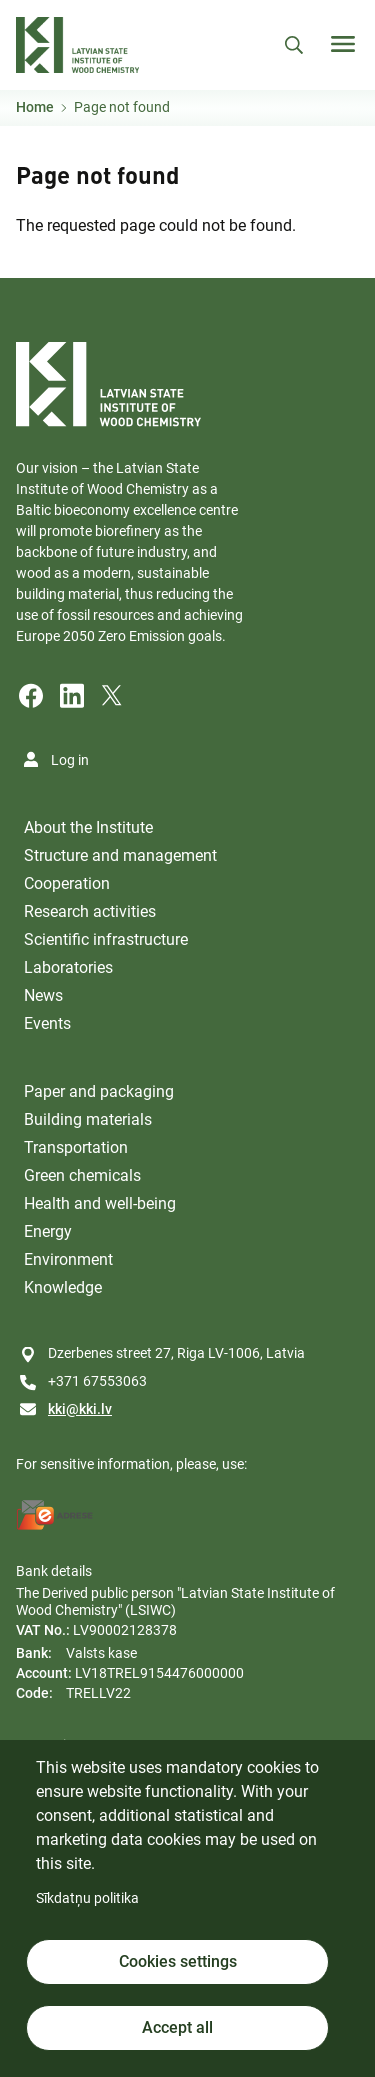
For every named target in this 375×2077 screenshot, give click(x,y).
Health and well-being (100, 1203)
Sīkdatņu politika (87, 1898)
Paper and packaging (99, 1091)
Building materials (88, 1119)
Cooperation (67, 883)
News (43, 995)
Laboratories (68, 967)
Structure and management (120, 855)
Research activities (90, 911)
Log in (70, 760)
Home (35, 107)
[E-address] (55, 1515)
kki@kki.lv (80, 1409)
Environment (68, 1259)
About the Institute (88, 827)
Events (47, 1023)
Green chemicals (82, 1175)
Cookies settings (178, 1961)
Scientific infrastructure (106, 939)
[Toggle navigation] (343, 44)
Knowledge (63, 1287)
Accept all (177, 2027)
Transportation (76, 1147)
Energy (48, 1231)
